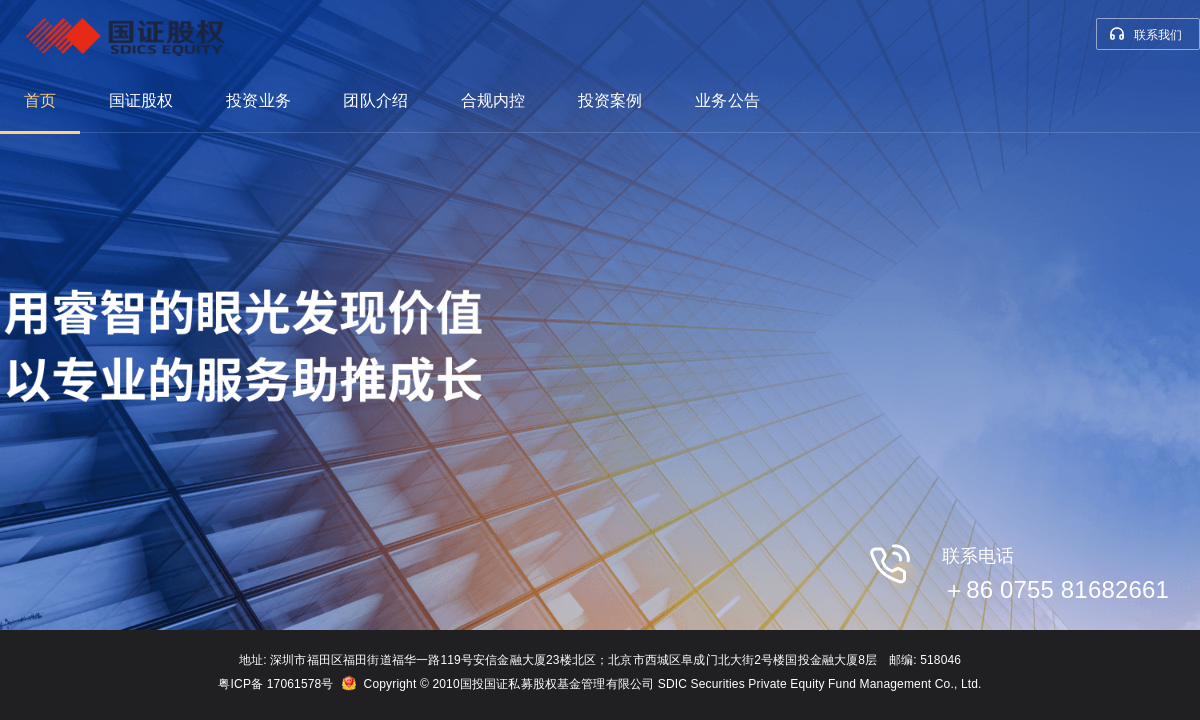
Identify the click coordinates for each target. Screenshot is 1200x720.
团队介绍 (375, 100)
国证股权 (141, 100)
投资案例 (610, 100)
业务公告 (727, 100)
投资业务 (258, 100)
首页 (40, 100)
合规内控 (493, 100)
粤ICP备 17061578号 (275, 684)
